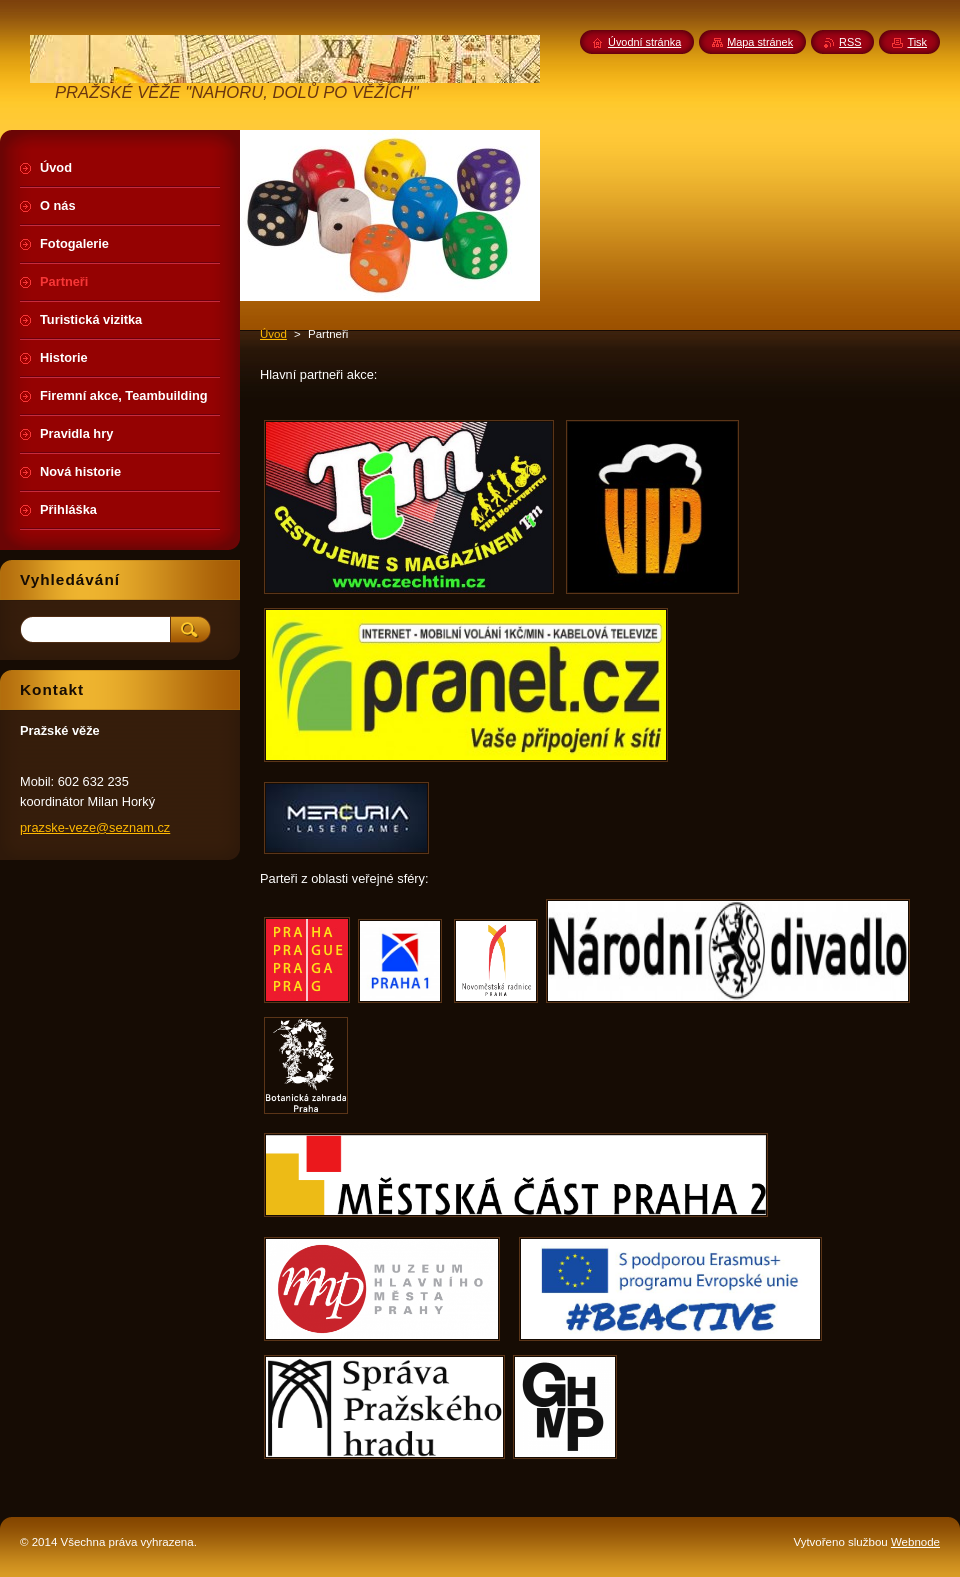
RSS (850, 42)
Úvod (273, 334)
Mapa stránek (760, 42)
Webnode (915, 1542)
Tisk (917, 42)
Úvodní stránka (644, 42)
